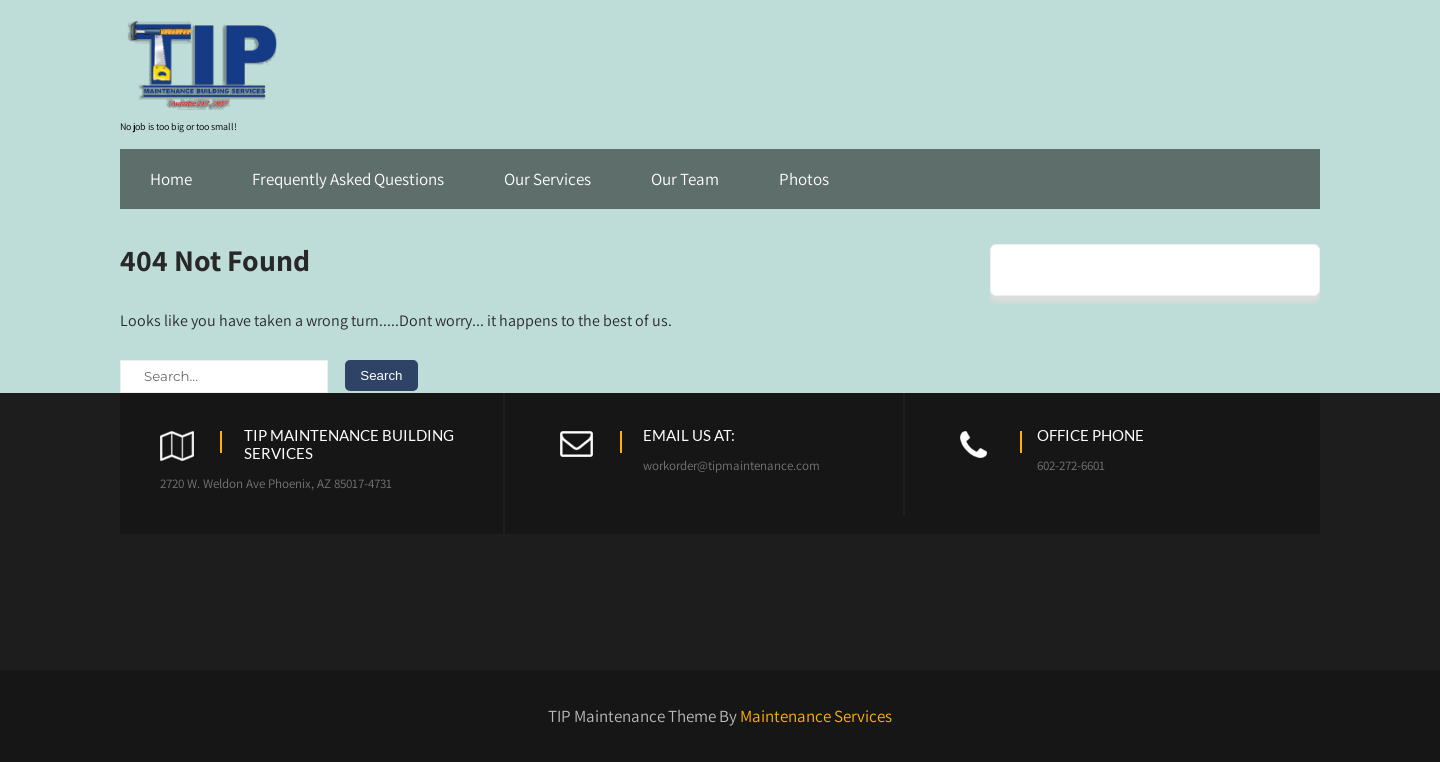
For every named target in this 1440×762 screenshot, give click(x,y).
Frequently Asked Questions (348, 179)
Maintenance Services (816, 716)
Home (171, 179)
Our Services (547, 179)
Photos (804, 179)
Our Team (685, 179)
